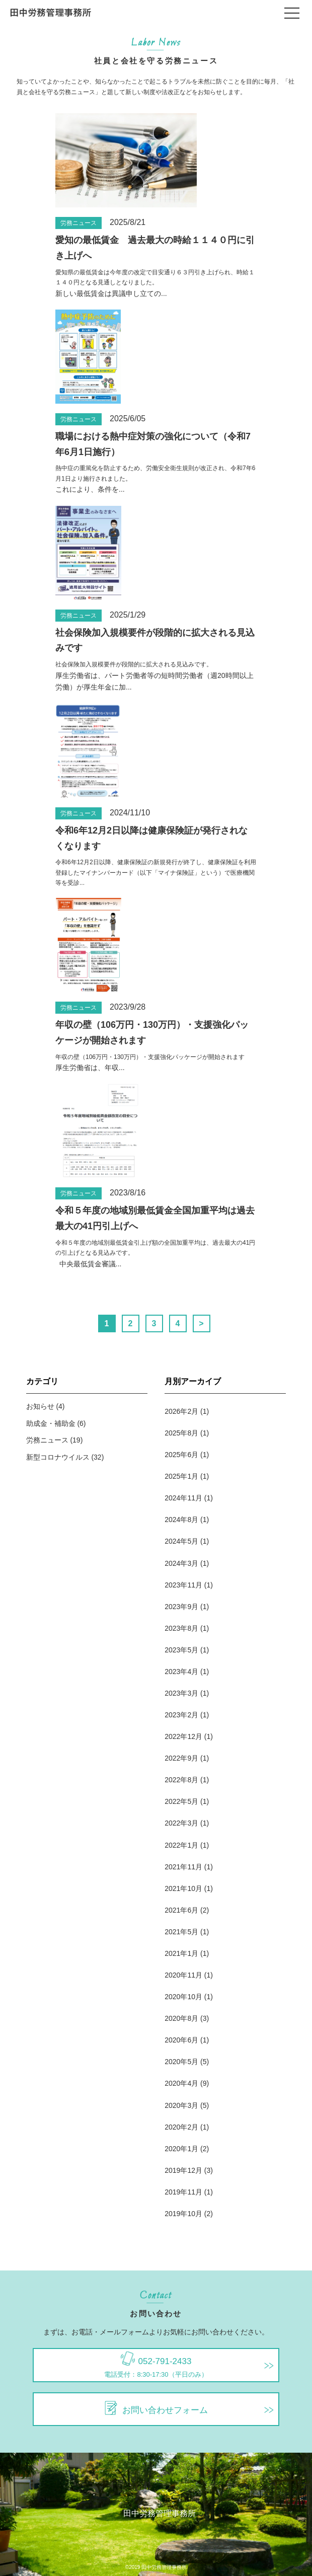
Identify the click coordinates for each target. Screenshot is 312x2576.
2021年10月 (183, 1888)
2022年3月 (181, 1823)
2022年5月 (181, 1801)
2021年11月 (183, 1867)
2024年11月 (183, 1498)
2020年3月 (181, 2105)
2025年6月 (181, 1455)
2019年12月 (183, 2170)
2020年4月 (181, 2083)
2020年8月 (181, 2018)
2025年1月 (181, 1476)
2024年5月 (181, 1541)
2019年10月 (183, 2214)
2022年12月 (183, 1736)
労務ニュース (78, 222)
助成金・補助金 (50, 1423)
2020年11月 (183, 1975)
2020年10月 (183, 1997)
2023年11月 (183, 1585)
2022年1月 (181, 1845)
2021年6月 (181, 1910)
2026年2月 (181, 1411)
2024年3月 (181, 1563)
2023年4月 (181, 1672)
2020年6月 (181, 2040)
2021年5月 (181, 1932)
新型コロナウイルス (58, 1457)
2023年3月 (181, 1693)
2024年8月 (181, 1520)
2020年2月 (181, 2127)
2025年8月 (181, 1433)
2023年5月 (181, 1650)
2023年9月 (181, 1607)
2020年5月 (181, 2062)
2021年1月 (181, 1953)
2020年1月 (181, 2149)
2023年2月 (181, 1715)
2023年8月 (181, 1628)
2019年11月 (183, 2192)
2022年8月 (181, 1780)
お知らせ (40, 1406)
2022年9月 (181, 1758)
